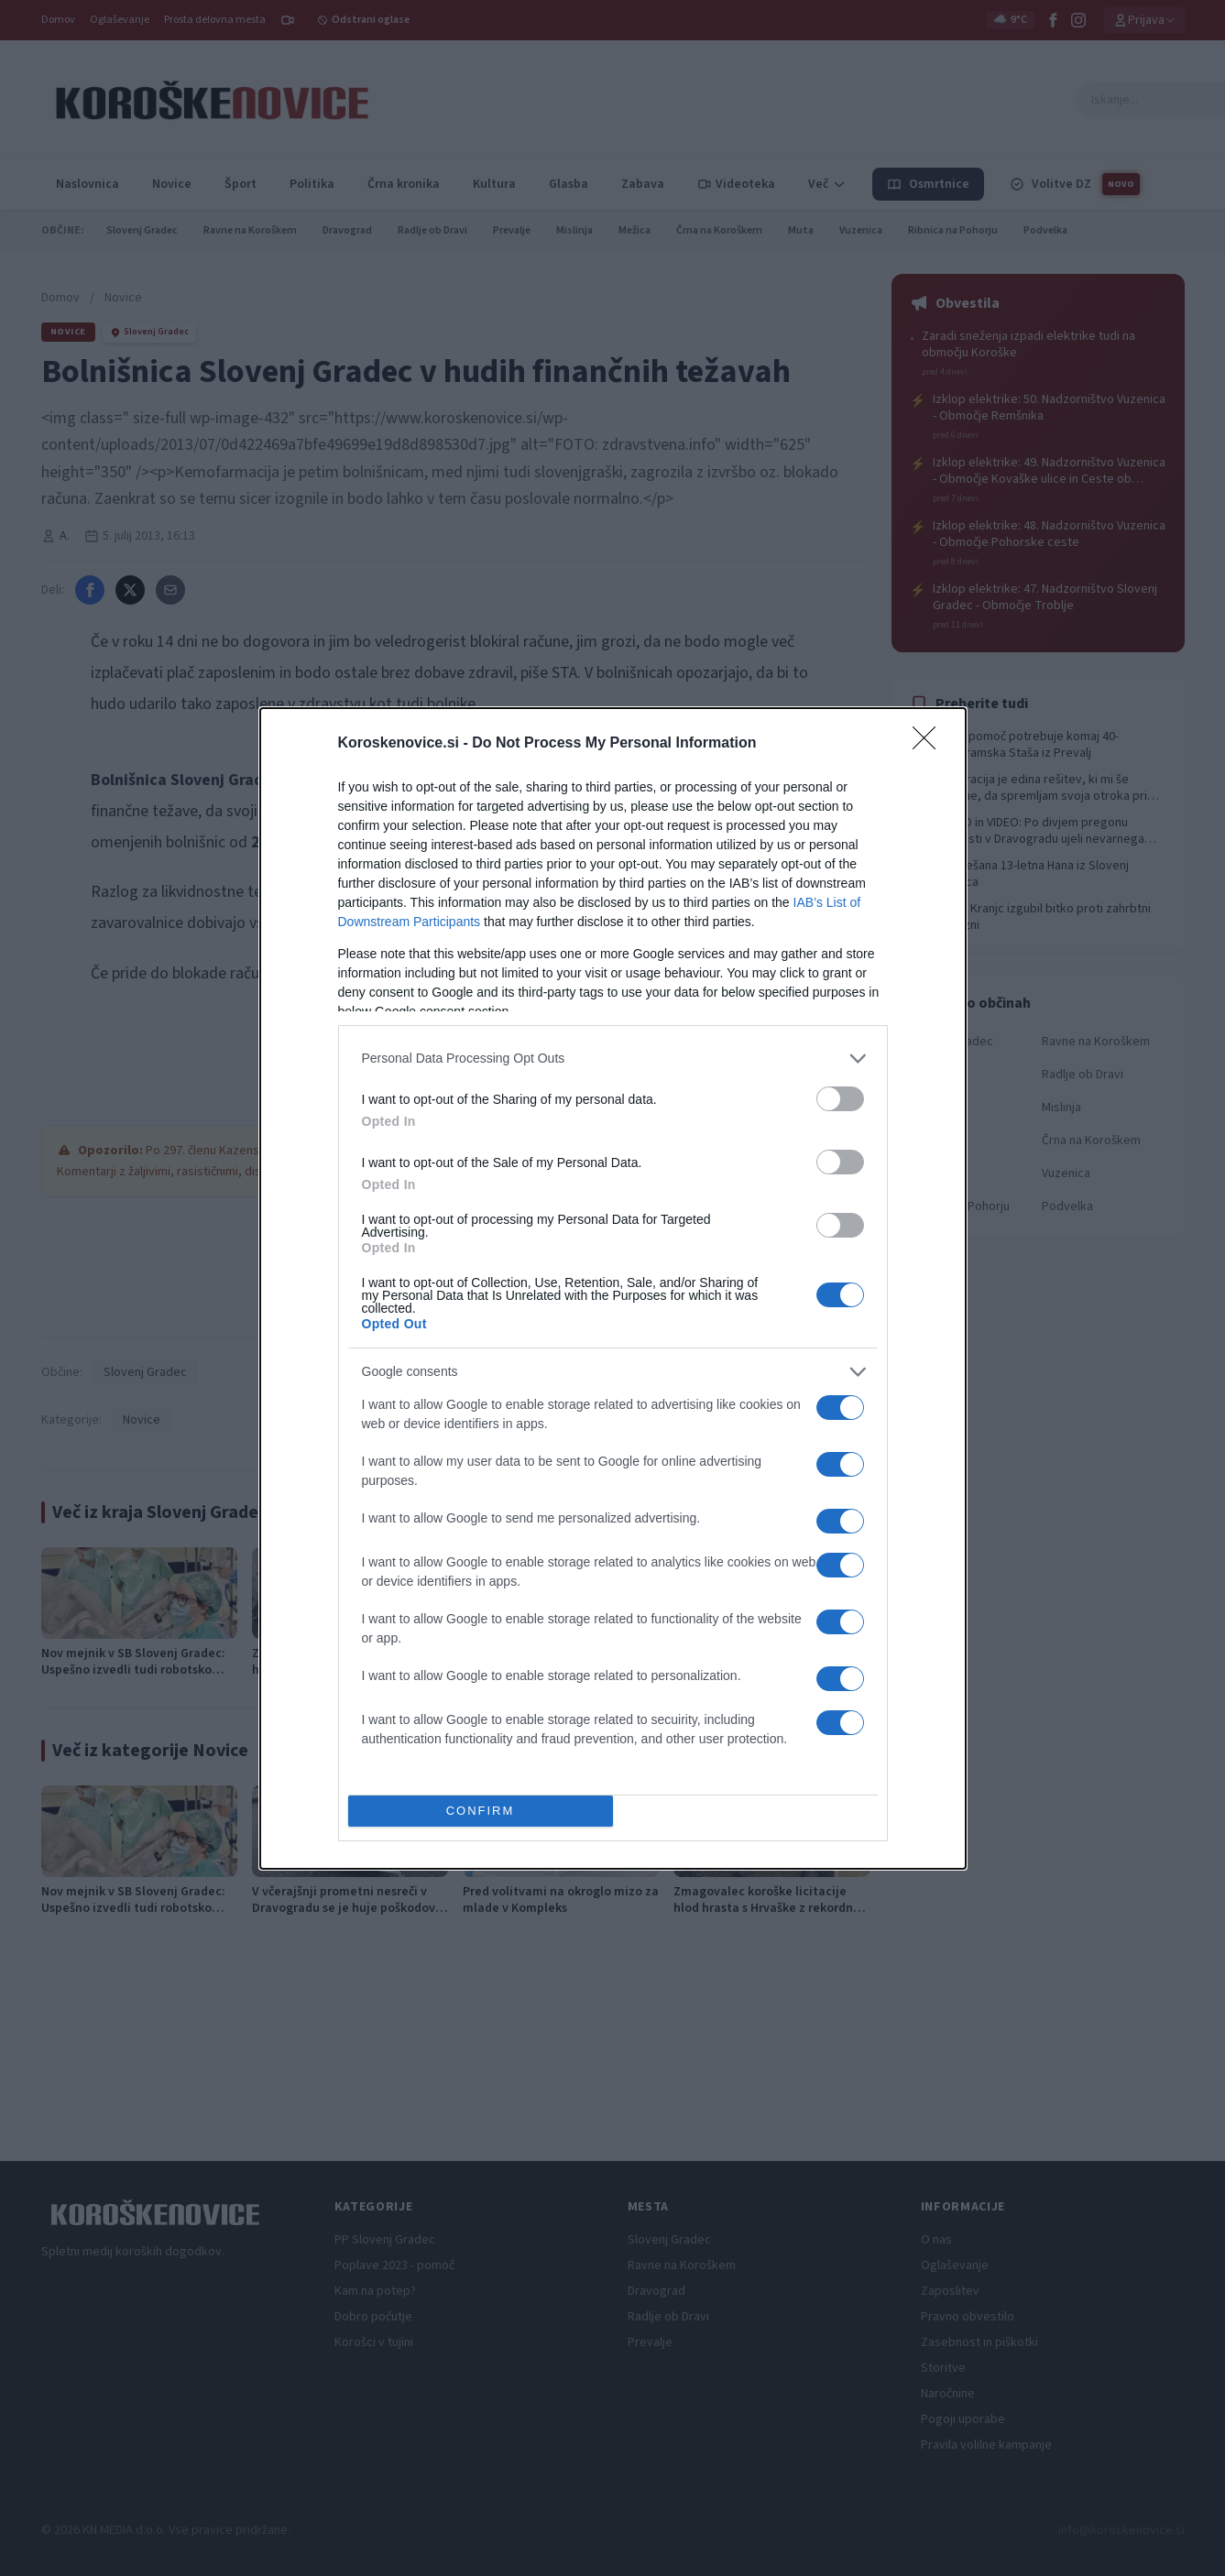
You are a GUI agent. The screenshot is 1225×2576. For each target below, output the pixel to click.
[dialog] (613, 1288)
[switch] (840, 1098)
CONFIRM (480, 1810)
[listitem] (613, 1058)
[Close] (930, 743)
